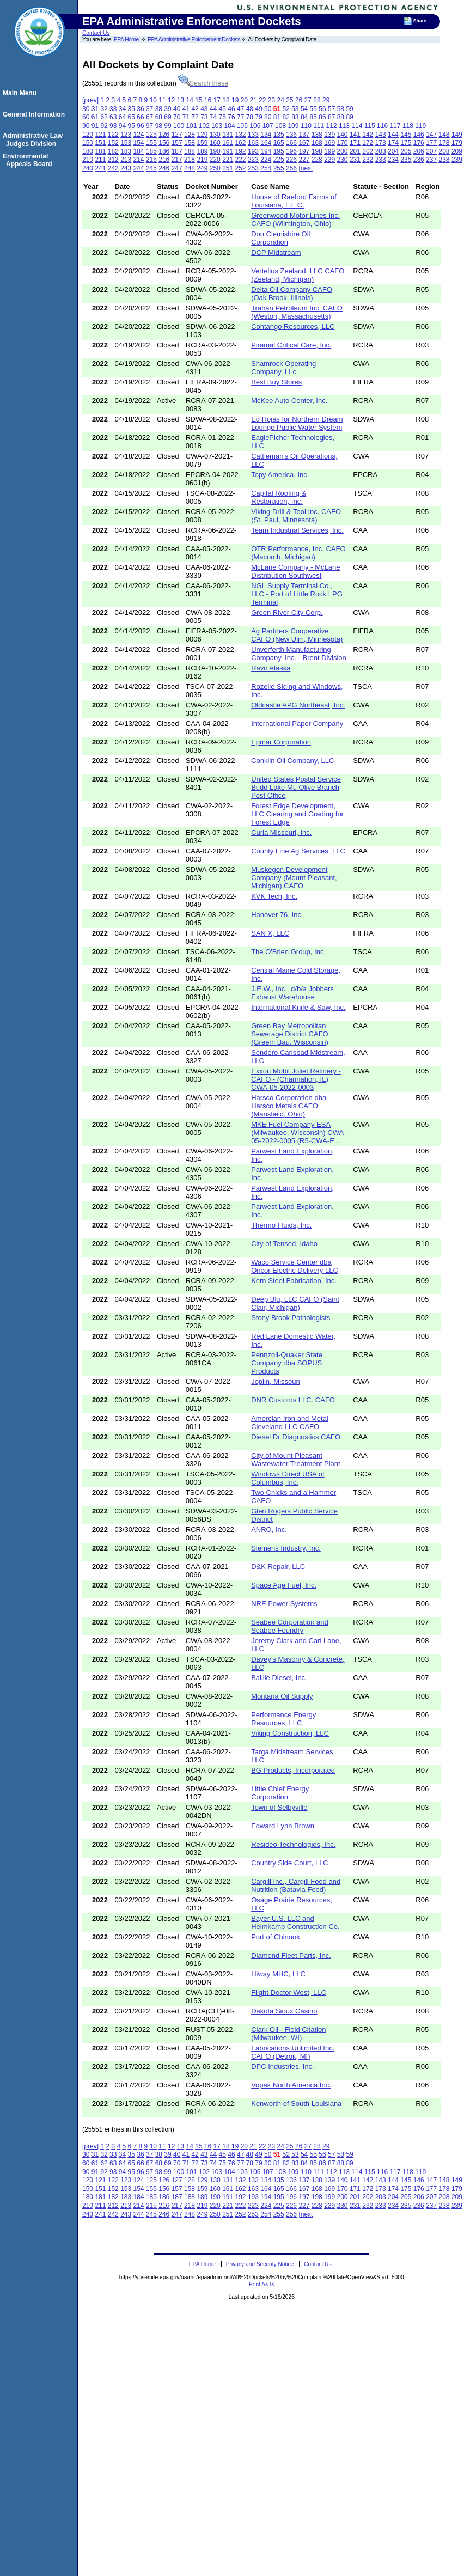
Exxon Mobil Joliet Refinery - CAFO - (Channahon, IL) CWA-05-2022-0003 (296, 1079)
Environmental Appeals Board (29, 160)
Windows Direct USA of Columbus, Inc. (287, 1478)
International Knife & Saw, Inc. (298, 1007)
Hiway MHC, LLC (278, 1974)
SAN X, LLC (270, 933)
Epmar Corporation (281, 742)
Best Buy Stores (276, 382)
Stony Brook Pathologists (290, 1318)
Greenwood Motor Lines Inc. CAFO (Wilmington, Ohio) (295, 219)
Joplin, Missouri (275, 1381)
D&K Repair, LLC (278, 1566)
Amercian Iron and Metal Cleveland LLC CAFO (289, 1422)
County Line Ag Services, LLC (298, 851)
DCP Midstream (276, 252)
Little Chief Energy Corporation (280, 1793)
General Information (35, 114)
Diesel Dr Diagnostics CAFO (295, 1437)
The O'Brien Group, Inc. (288, 952)
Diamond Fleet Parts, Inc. (291, 1955)
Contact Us (95, 33)
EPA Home (126, 39)
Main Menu (21, 93)
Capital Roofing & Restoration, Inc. (278, 497)
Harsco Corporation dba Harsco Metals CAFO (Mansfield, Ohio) (288, 1106)
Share (419, 20)
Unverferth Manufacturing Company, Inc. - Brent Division (298, 653)
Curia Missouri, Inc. (281, 832)
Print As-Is (261, 2284)
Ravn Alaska (270, 668)
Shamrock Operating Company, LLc (283, 367)
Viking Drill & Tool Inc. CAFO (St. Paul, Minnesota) (296, 516)
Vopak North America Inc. (291, 2085)
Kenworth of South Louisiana (296, 2103)
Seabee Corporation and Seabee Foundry (289, 1626)
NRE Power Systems (284, 1604)
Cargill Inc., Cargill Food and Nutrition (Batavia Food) (295, 1885)
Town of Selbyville (279, 1807)
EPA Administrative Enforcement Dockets (194, 39)
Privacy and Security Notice (260, 2264)
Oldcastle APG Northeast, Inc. (298, 705)
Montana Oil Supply (282, 1696)
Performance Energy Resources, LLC (283, 1719)
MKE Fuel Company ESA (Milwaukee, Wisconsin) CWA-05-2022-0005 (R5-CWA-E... (298, 1132)
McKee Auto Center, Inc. (289, 400)
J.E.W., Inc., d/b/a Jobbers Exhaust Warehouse (292, 993)
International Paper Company (297, 723)
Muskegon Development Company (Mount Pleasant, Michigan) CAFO (294, 877)
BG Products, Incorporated (293, 1770)
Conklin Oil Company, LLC (292, 760)
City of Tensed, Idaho (284, 1244)
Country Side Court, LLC (289, 1863)
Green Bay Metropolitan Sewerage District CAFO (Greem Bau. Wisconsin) (289, 1034)
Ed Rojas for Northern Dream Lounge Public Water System (297, 423)
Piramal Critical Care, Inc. (291, 345)
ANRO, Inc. (269, 1529)
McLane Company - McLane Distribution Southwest (295, 571)
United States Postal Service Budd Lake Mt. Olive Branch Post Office (296, 787)
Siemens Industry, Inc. (286, 1548)
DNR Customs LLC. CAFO (293, 1400)
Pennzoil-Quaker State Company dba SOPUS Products (286, 1363)
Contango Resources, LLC (292, 326)
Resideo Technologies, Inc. (293, 1844)
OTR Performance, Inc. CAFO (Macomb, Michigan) (298, 553)
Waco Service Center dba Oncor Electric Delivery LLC (294, 1266)
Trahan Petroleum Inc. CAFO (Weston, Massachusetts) (297, 312)
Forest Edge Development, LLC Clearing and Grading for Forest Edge (297, 814)
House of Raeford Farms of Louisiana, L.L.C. (294, 201)
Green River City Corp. (286, 612)
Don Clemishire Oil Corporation (280, 238)
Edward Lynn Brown (282, 1826)
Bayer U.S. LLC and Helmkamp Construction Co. (295, 1922)
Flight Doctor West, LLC (288, 1992)
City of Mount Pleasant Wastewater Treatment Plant (295, 1459)
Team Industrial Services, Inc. (297, 530)
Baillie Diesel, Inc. (279, 1678)
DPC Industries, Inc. (282, 2066)
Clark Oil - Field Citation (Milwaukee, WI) (288, 2033)
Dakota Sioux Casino (284, 2011)
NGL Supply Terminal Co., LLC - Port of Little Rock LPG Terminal (297, 594)
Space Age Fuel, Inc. (283, 1585)
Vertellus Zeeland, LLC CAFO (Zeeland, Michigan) (297, 275)
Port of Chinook (275, 1937)
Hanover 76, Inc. (277, 915)
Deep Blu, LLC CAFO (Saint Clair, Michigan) (295, 1303)
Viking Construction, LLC (290, 1733)
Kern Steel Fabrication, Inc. (294, 1281)
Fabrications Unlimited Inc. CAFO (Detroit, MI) (292, 2052)
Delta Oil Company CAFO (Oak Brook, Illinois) (291, 293)
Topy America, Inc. (280, 475)
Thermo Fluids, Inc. (281, 1225)
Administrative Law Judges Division (34, 139)
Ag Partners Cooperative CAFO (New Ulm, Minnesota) (297, 635)
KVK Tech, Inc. (274, 896)
